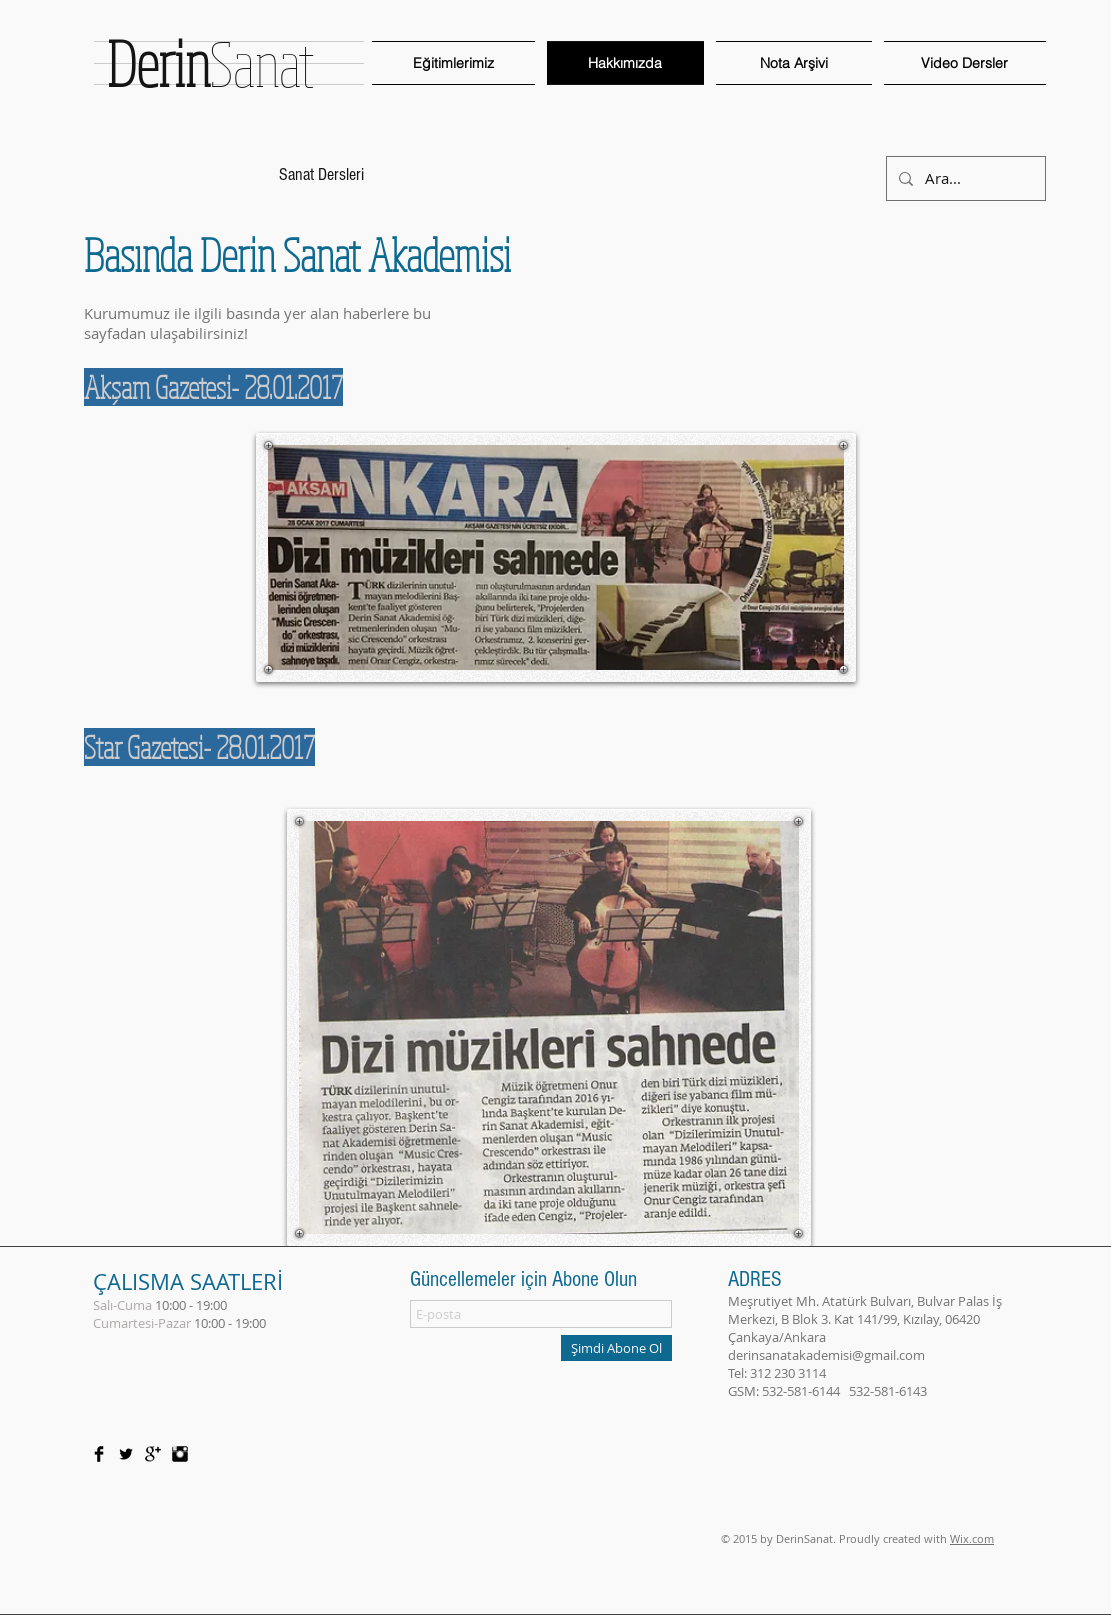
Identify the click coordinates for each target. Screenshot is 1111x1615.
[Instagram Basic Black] (180, 1454)
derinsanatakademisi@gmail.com (826, 1355)
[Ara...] (964, 178)
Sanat (211, 63)
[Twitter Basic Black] (126, 1454)
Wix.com (972, 1538)
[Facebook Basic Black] (99, 1454)
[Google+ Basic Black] (153, 1454)
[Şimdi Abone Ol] (616, 1348)
